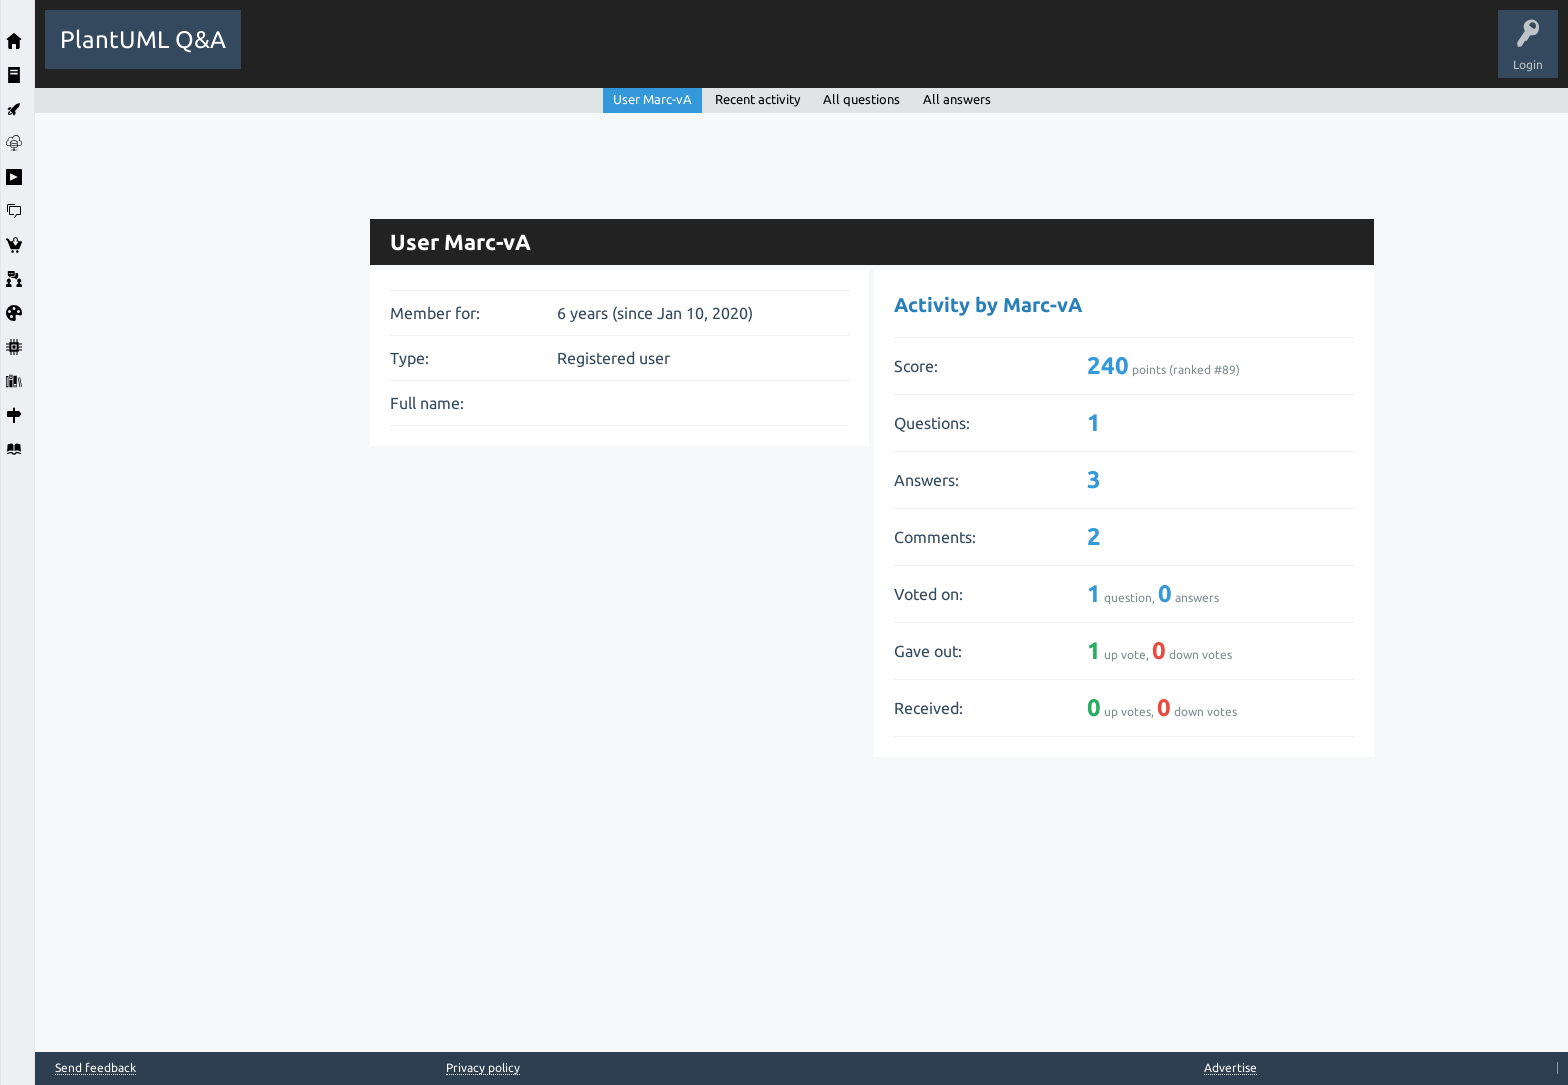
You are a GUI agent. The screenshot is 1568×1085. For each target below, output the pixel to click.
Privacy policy (483, 1067)
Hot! (435, 54)
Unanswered (511, 54)
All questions (861, 99)
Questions (365, 54)
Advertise (1230, 1067)
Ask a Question (734, 54)
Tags (588, 54)
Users (650, 54)
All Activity (286, 54)
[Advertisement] (197, 413)
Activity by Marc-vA (988, 304)
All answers (957, 99)
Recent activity (757, 99)
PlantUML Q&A (143, 39)
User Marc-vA (652, 99)
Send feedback (95, 1068)
